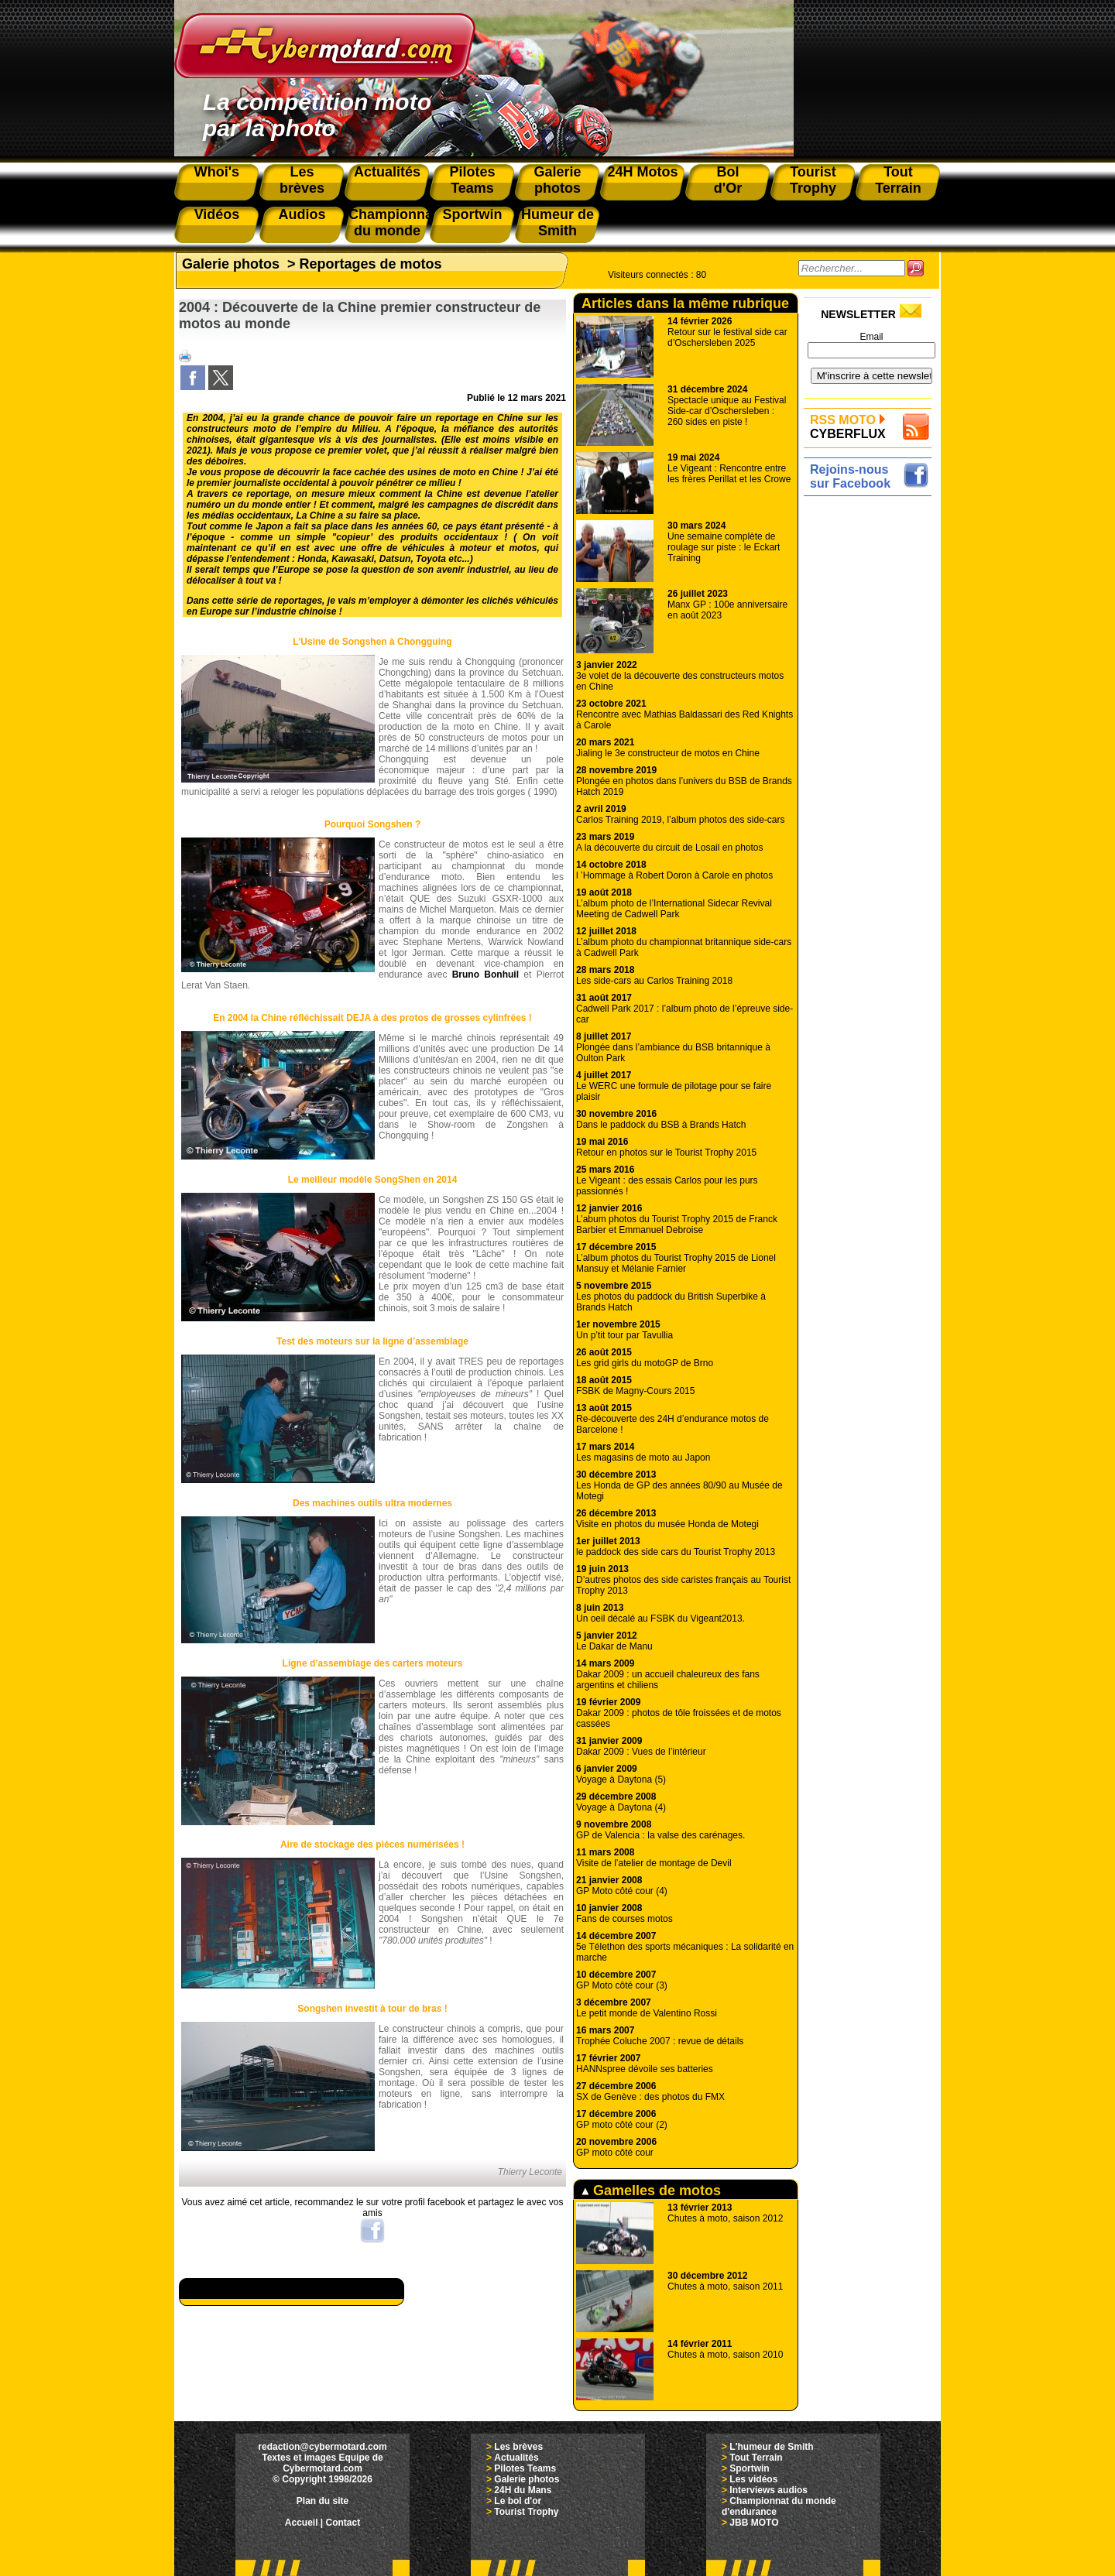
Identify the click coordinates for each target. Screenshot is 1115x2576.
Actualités (516, 2457)
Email (871, 336)
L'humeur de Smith (771, 2446)
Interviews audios (768, 2490)
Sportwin (749, 2468)
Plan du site (322, 2501)
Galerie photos (231, 264)
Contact (343, 2522)
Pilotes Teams (525, 2468)
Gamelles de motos (651, 2190)
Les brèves (518, 2446)
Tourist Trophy (526, 2511)
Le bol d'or (517, 2501)
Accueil (301, 2522)
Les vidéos (753, 2479)
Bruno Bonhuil (485, 974)
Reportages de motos (371, 264)
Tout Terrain (755, 2457)
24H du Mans (522, 2490)
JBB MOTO (753, 2522)
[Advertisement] (871, 733)
